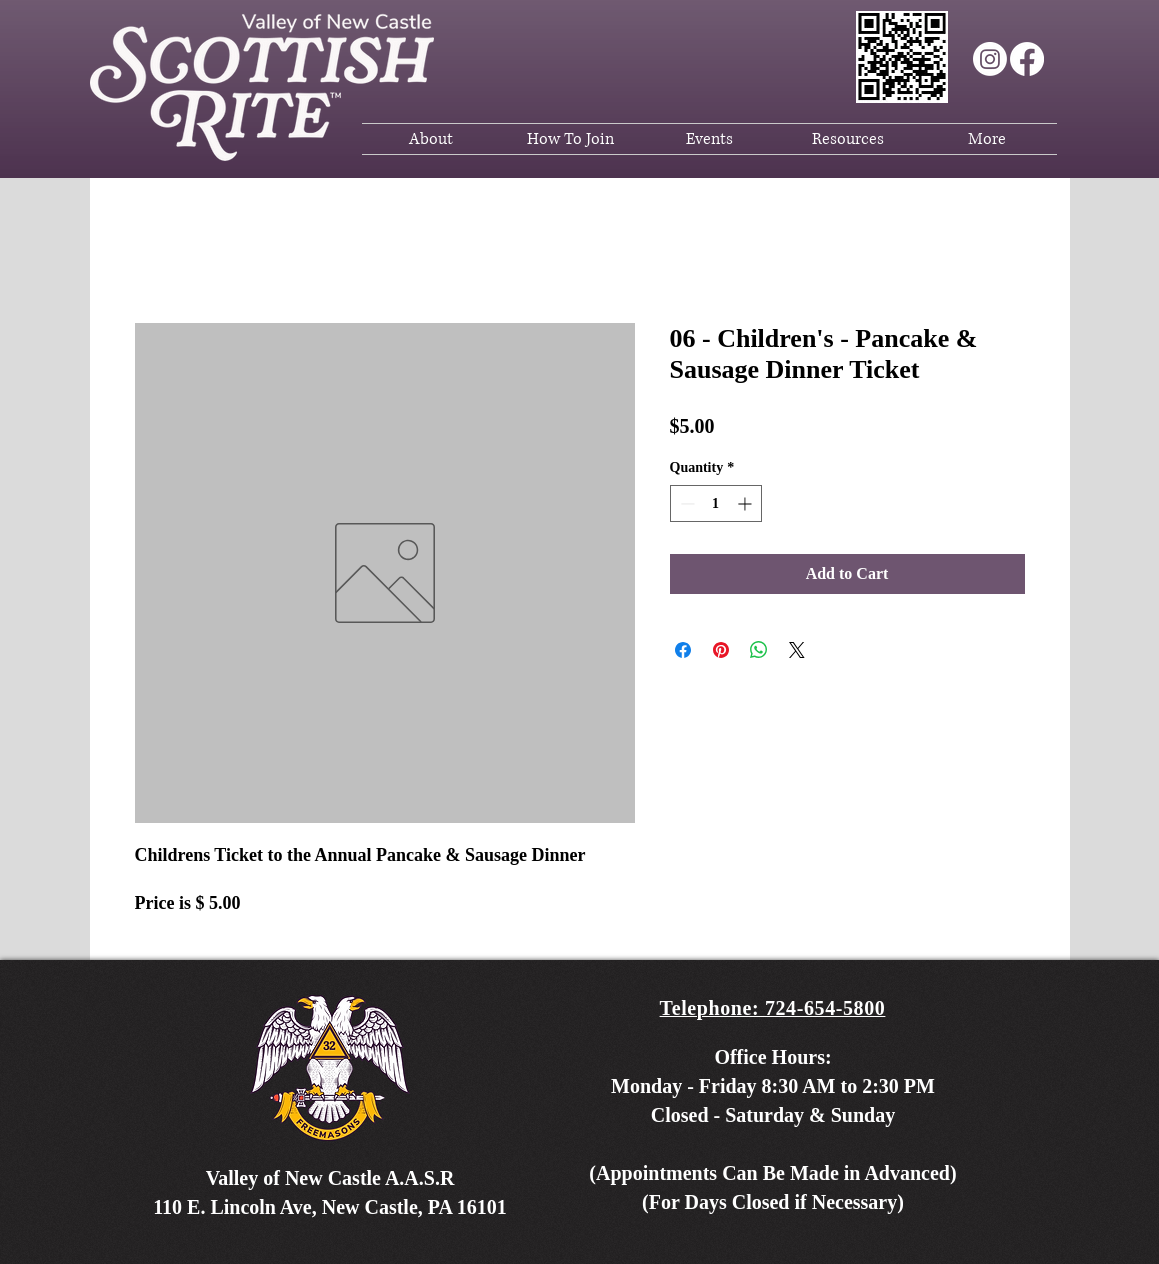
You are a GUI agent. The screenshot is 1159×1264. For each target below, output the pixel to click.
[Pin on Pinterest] (721, 650)
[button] (431, 139)
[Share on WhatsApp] (759, 650)
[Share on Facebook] (683, 650)
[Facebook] (1027, 59)
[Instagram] (990, 59)
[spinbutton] (716, 503)
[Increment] (746, 503)
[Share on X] (797, 650)
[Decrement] (685, 503)
